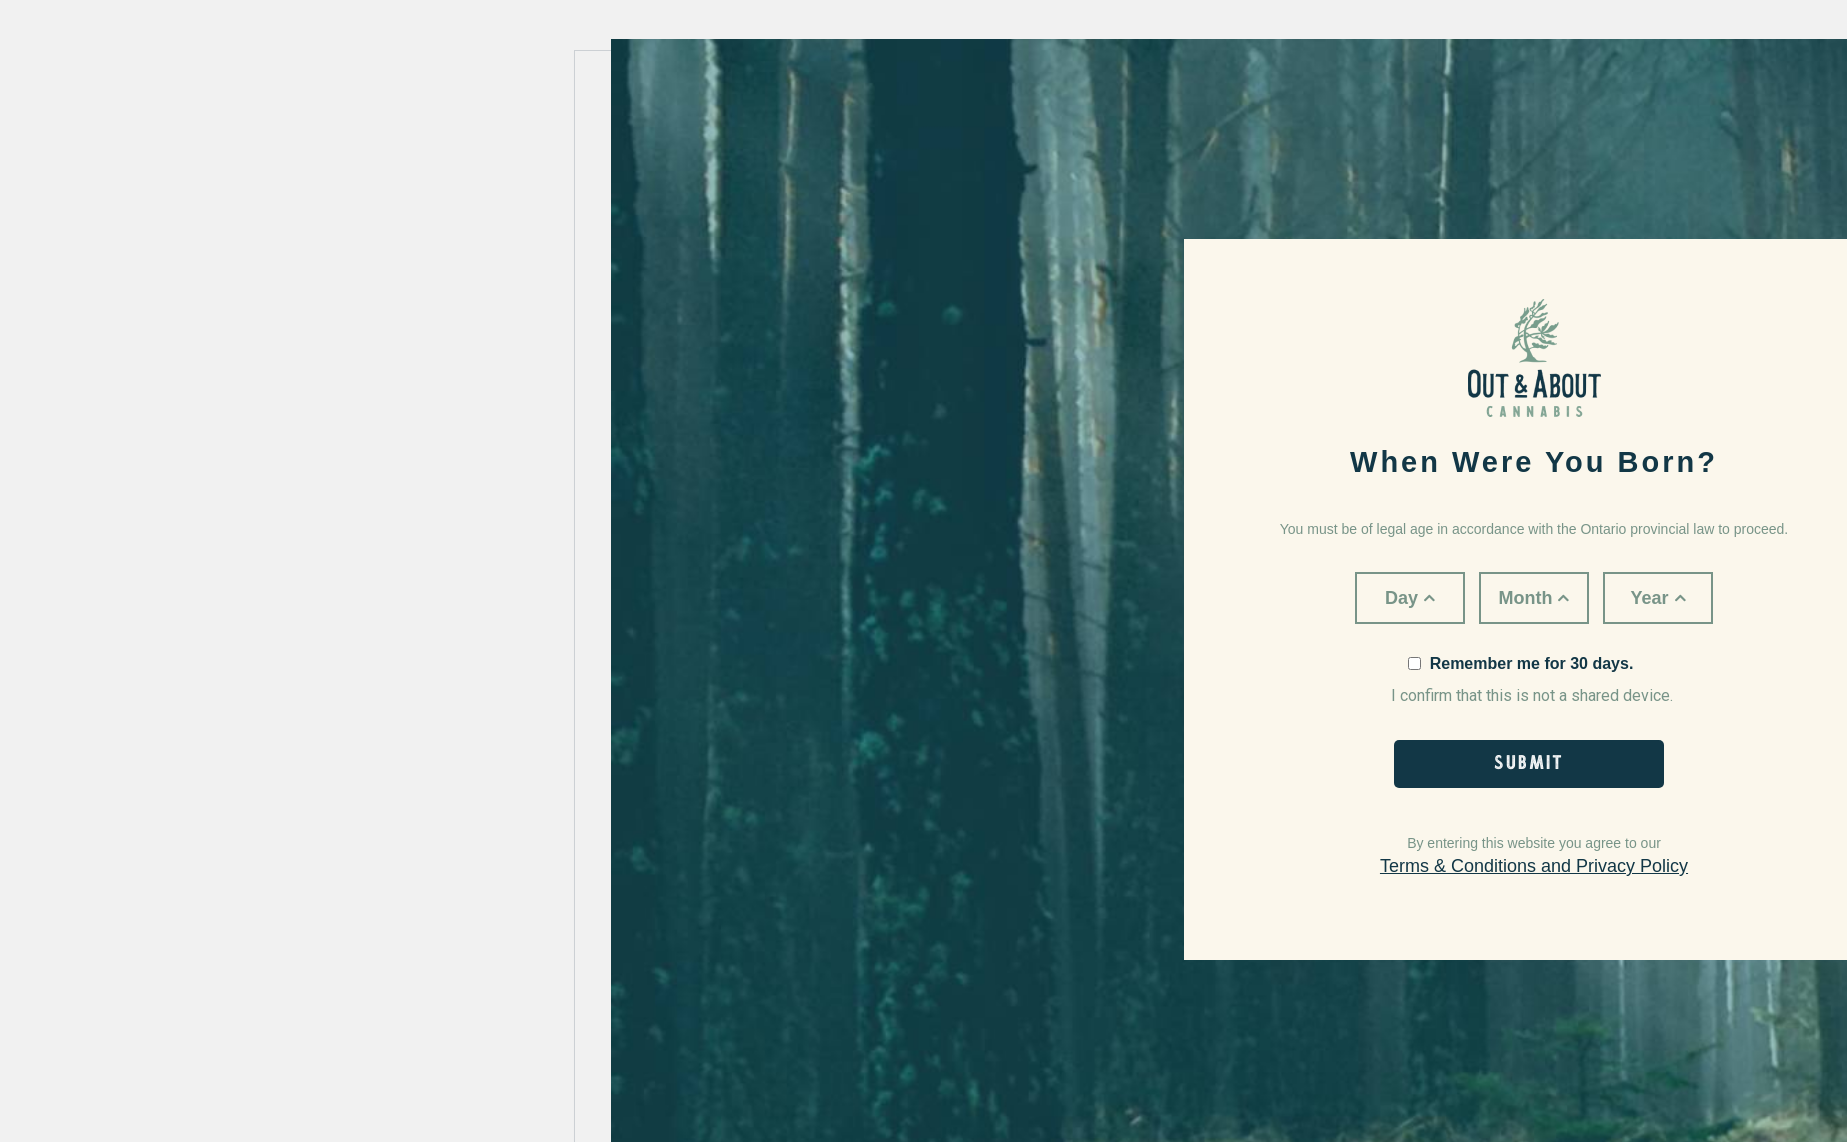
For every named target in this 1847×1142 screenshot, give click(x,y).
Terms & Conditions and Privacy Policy (1534, 866)
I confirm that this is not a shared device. (1532, 680)
